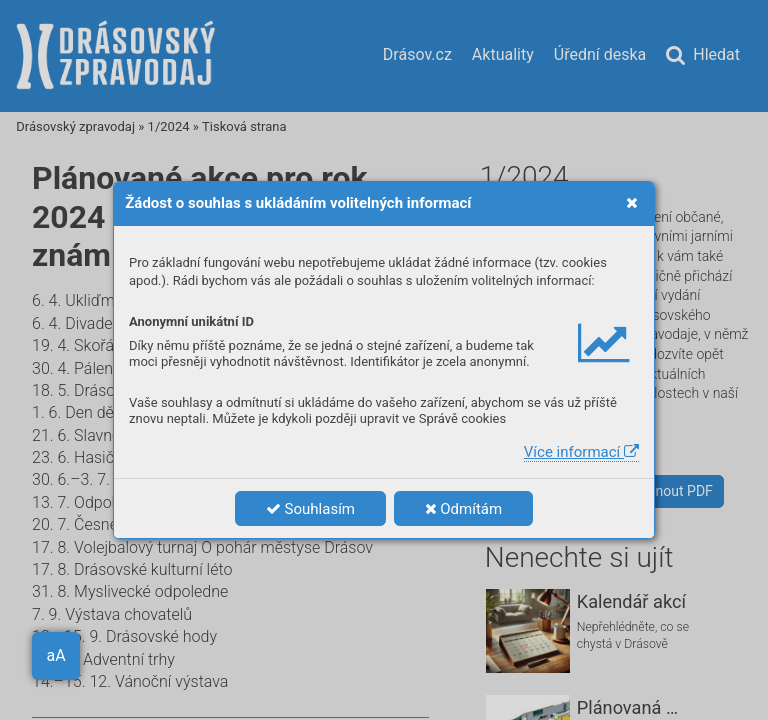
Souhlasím (310, 509)
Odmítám (464, 509)
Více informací (581, 452)
